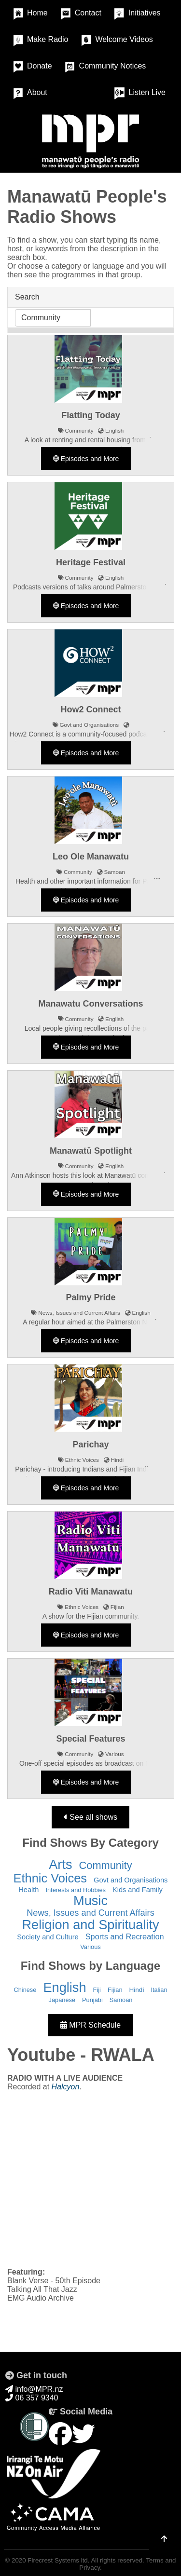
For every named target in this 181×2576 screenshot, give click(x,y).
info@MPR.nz (34, 2389)
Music (90, 1900)
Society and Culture (47, 1937)
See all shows (90, 1817)
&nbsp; (90, 2178)
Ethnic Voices (50, 1878)
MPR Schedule (90, 2025)
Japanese (62, 2000)
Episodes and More (86, 459)
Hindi (136, 1989)
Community (105, 1865)
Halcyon (66, 2087)
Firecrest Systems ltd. (58, 2560)
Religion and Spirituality (90, 1924)
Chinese (25, 1989)
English (64, 1987)
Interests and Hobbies (75, 1890)
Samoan (121, 2000)
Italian (159, 1989)
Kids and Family (137, 1890)
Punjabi (92, 2000)
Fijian (115, 1989)
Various (90, 1946)
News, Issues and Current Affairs (90, 1913)
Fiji (97, 1989)
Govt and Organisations (130, 1880)
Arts (60, 1864)
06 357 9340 (31, 2398)
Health (28, 1890)
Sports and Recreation (124, 1936)
